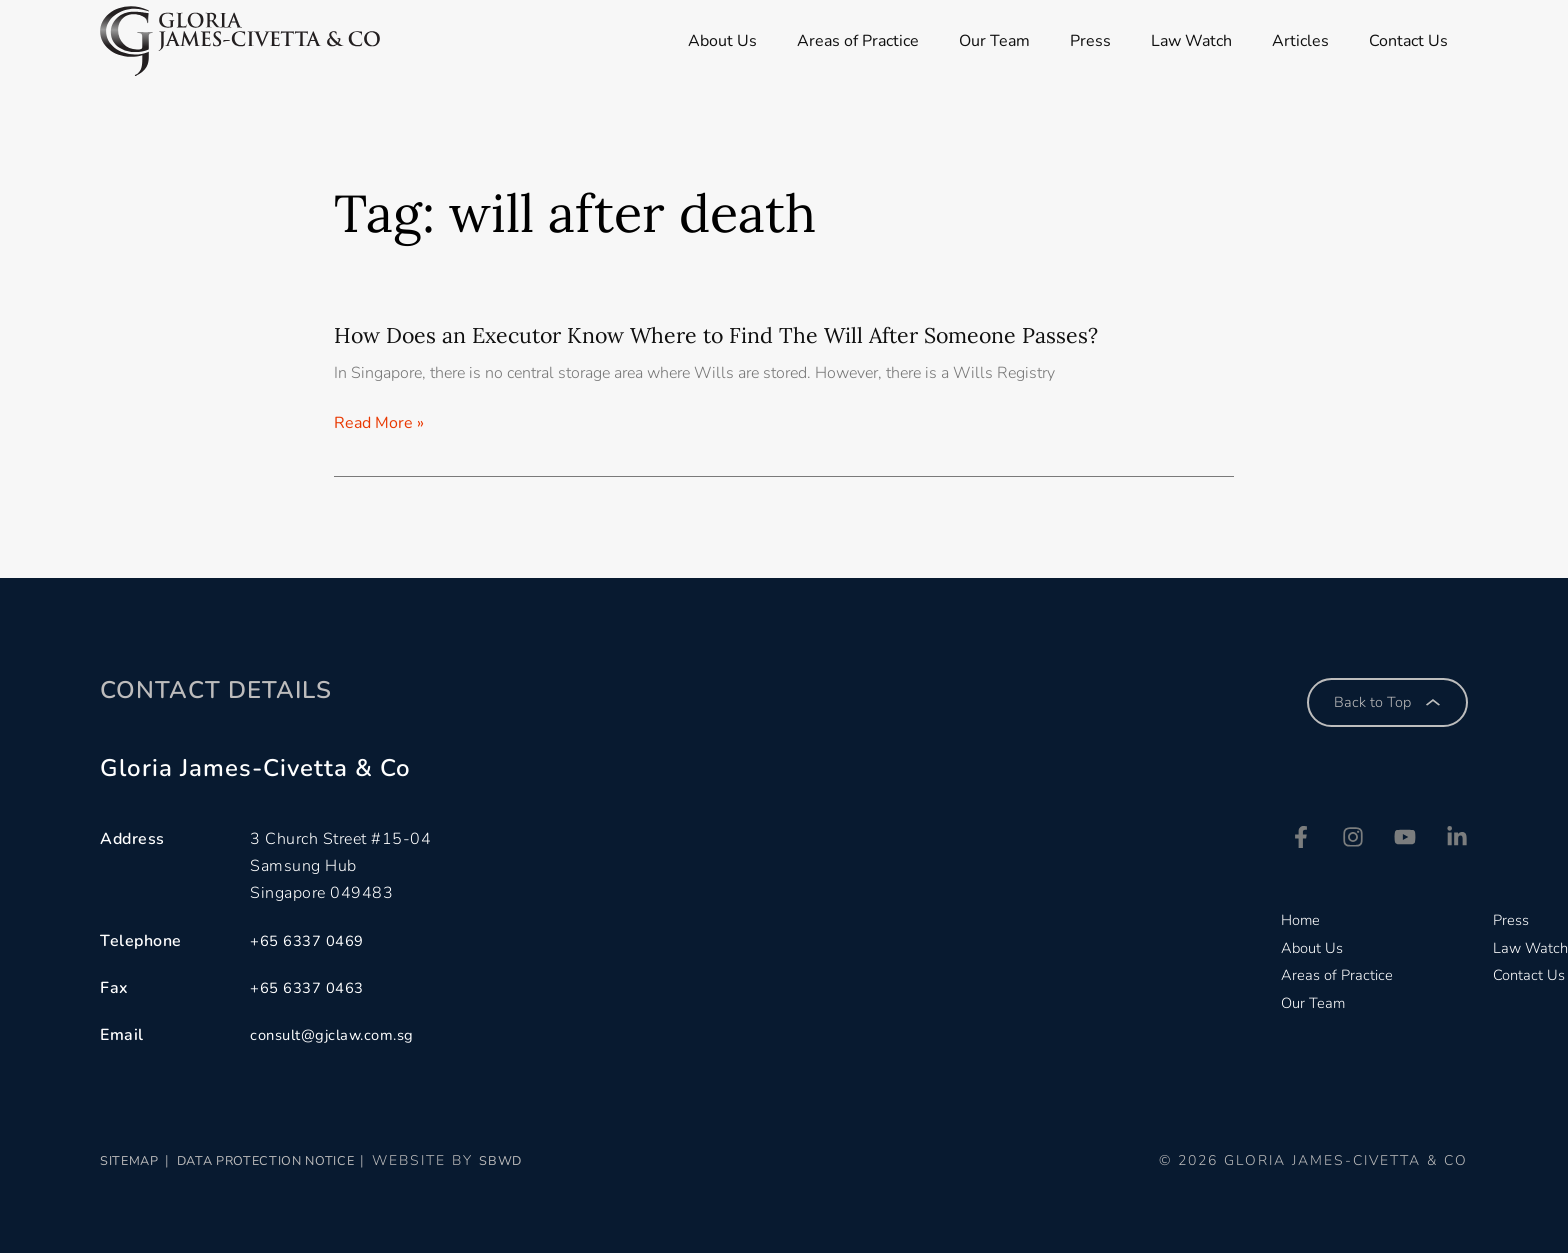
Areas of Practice (853, 41)
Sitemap (137, 1161)
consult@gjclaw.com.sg (339, 1036)
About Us (712, 41)
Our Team (994, 41)
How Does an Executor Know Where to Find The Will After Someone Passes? (758, 334)
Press (1095, 41)
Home (1292, 922)
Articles (1315, 41)
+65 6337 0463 (312, 988)
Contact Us (1428, 41)
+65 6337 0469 (312, 941)
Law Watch (1201, 41)
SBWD (565, 1161)
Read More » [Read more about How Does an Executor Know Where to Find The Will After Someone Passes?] (379, 425)
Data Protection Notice (303, 1161)
